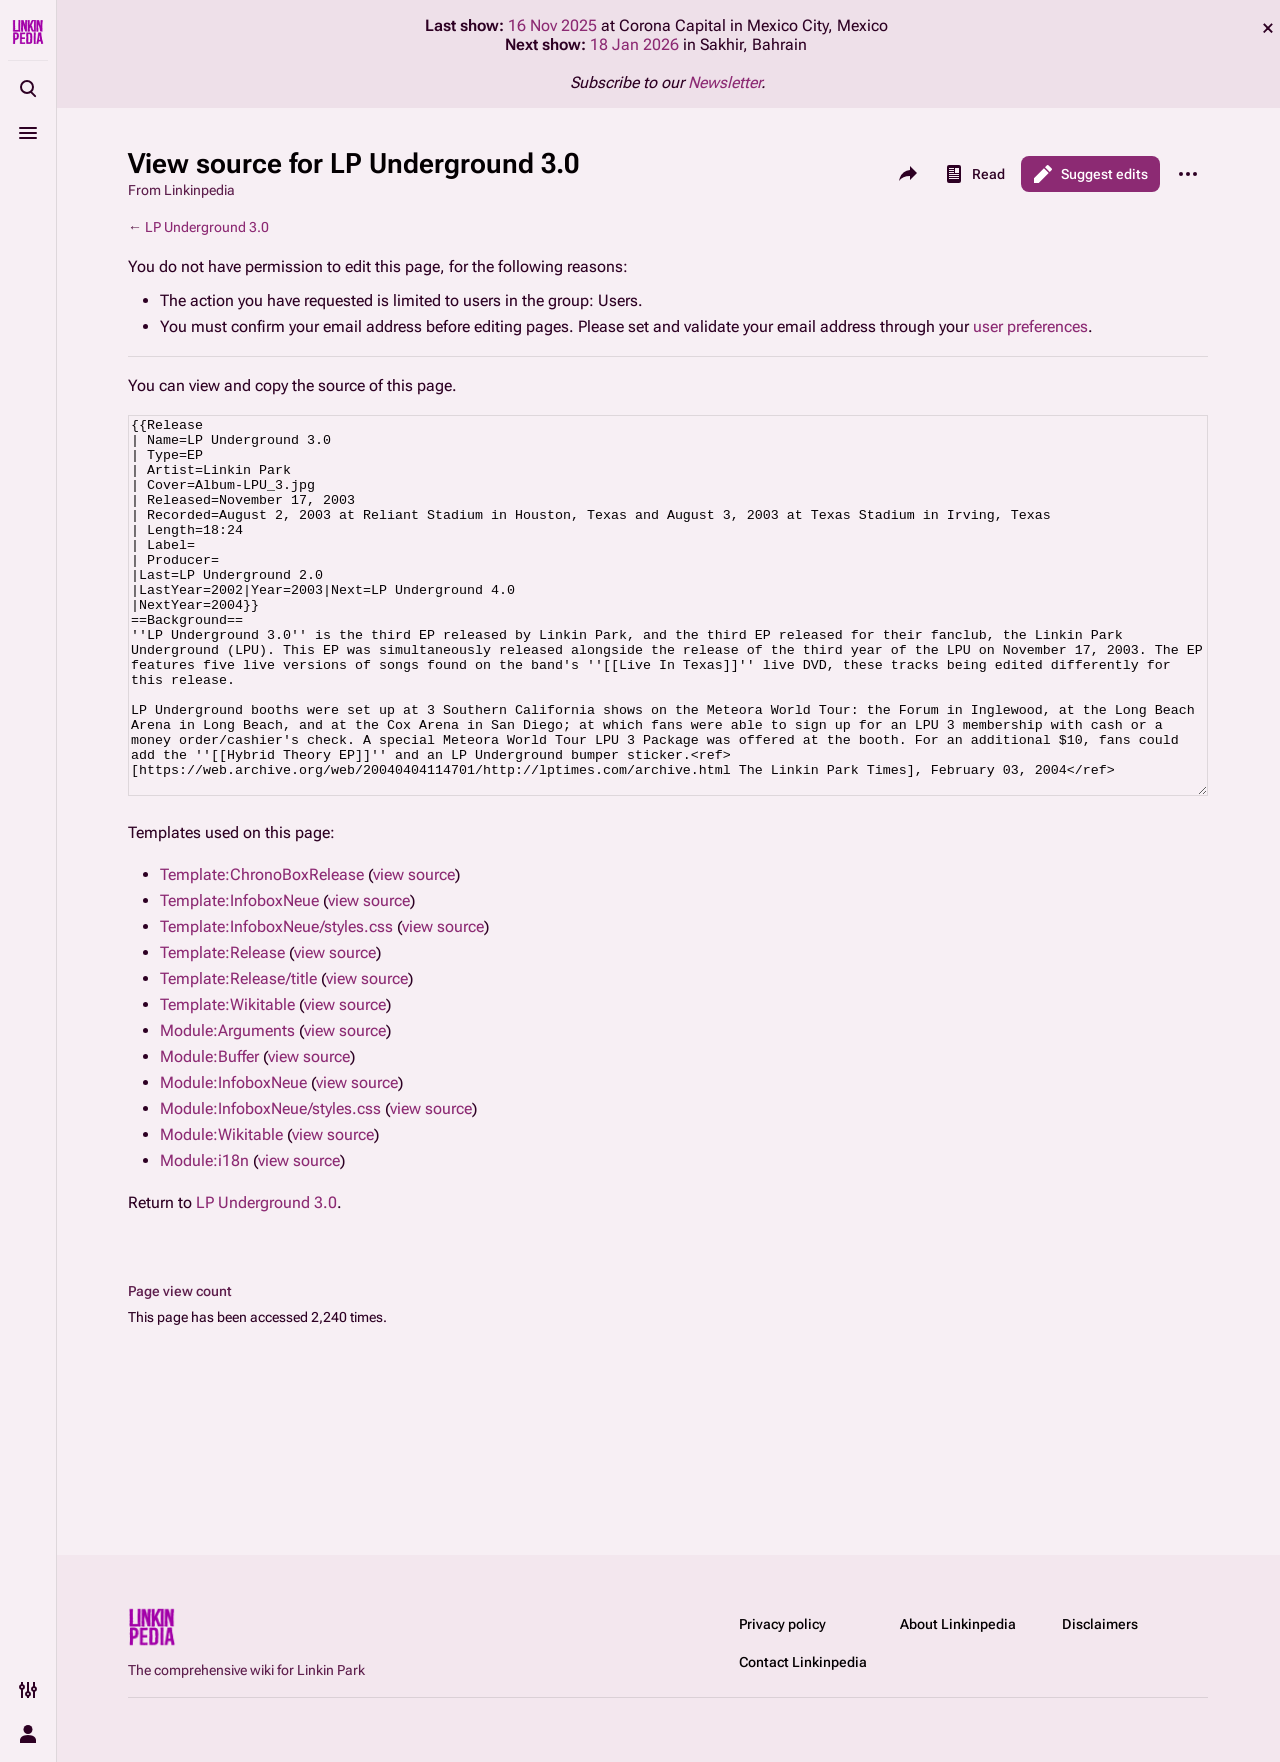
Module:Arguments (227, 1105)
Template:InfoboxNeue (239, 975)
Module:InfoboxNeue (233, 1157)
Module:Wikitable (221, 1209)
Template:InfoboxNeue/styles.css (276, 1001)
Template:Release (222, 1027)
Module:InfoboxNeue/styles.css (270, 1183)
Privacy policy (782, 1624)
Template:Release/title (238, 1053)
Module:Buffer (209, 1131)
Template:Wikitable (227, 1079)
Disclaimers (1100, 1624)
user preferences (1030, 326)
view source (414, 949)
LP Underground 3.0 (207, 227)
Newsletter (724, 82)
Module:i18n (204, 1235)
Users (618, 300)
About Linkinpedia (958, 1624)
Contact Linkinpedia (803, 1662)
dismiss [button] (1268, 28)
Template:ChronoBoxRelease (262, 949)
